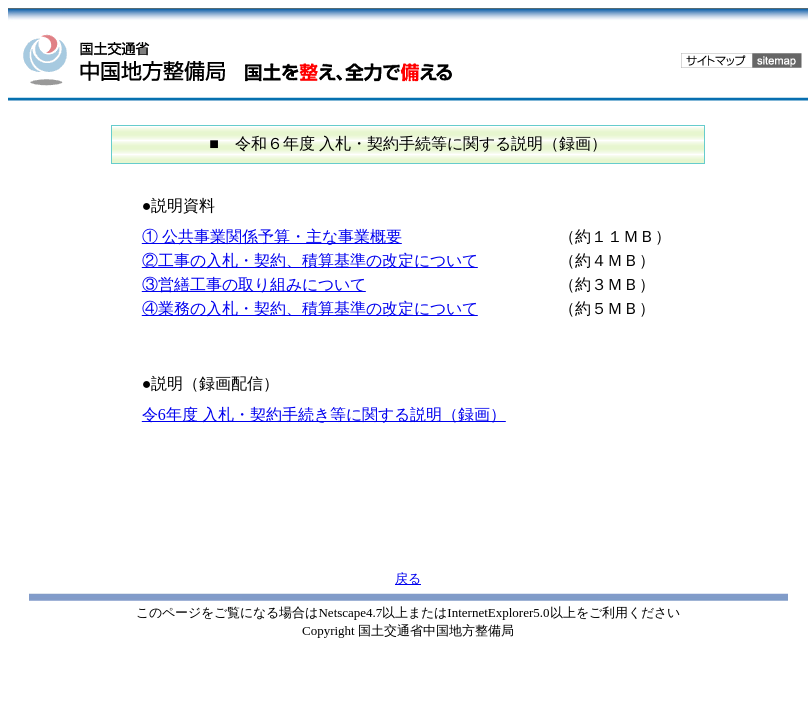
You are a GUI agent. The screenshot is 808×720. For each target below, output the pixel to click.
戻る (408, 578)
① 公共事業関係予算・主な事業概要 (272, 236)
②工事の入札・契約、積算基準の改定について (310, 260)
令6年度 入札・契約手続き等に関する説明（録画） (324, 414)
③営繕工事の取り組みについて (254, 284)
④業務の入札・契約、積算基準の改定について (310, 308)
